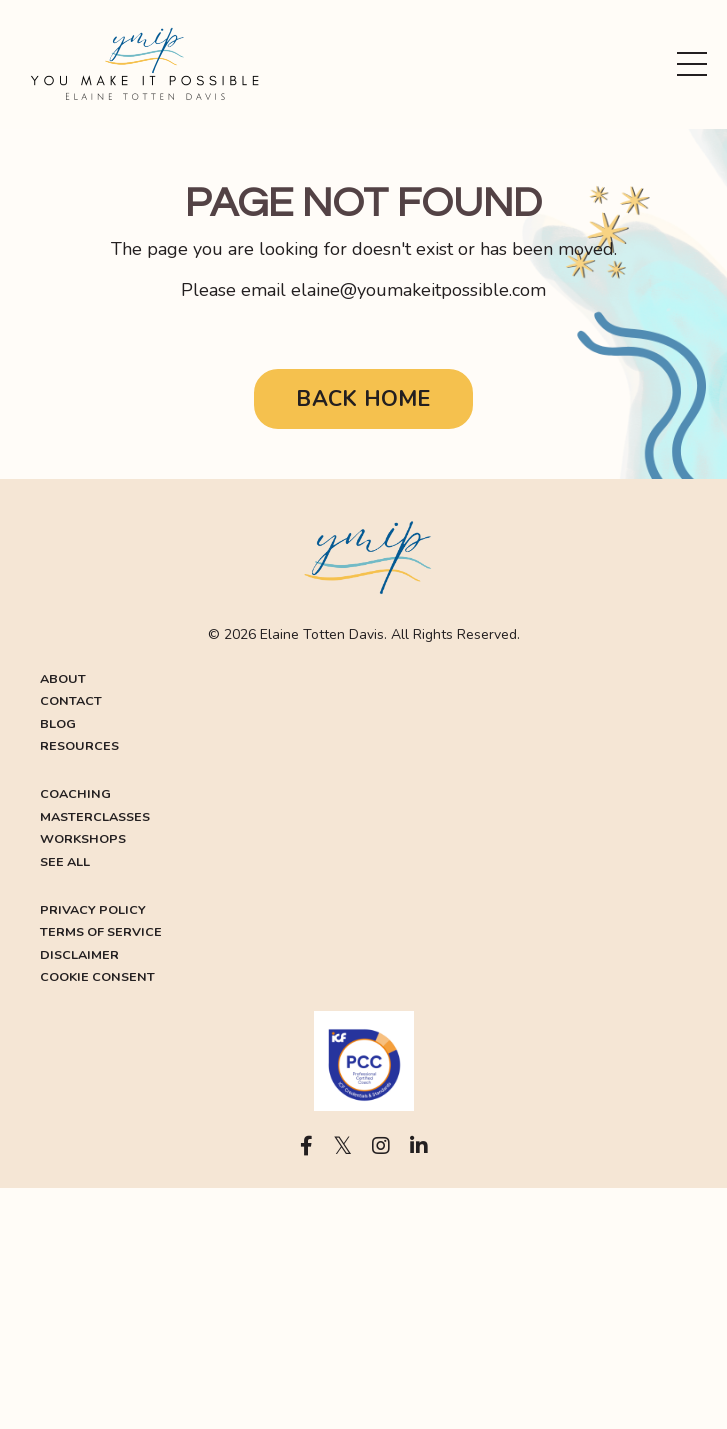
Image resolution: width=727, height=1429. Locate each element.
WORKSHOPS (83, 838)
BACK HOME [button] (363, 399)
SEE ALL (65, 861)
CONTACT (71, 700)
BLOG (58, 723)
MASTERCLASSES (95, 816)
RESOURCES (79, 745)
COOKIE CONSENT (97, 976)
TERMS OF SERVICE (101, 931)
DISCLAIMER (79, 954)
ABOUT (63, 678)
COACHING (75, 793)
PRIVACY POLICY (93, 909)
